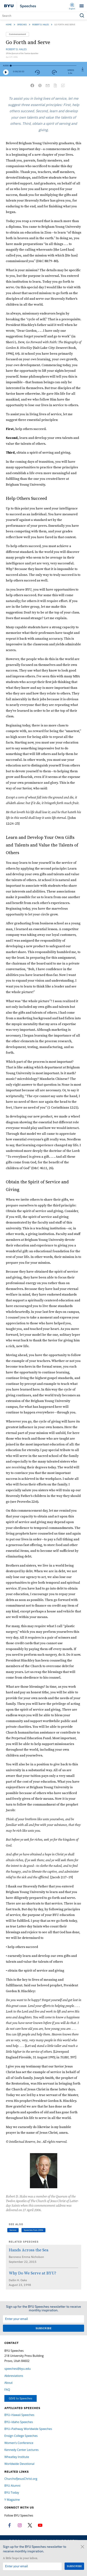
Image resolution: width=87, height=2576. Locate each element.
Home (8, 24)
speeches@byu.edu (17, 2368)
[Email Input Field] (43, 2319)
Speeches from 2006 (33, 2230)
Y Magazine (12, 2499)
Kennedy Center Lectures (21, 2449)
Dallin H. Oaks (18, 2280)
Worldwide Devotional (19, 2463)
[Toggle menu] (81, 6)
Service (12, 2230)
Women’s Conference (18, 2442)
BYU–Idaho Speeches (18, 2422)
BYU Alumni (12, 2485)
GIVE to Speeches (20, 2398)
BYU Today (11, 2492)
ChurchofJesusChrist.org (20, 2478)
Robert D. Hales (40, 24)
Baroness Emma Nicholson (26, 2256)
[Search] (43, 16)
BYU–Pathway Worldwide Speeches (28, 2428)
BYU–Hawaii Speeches (19, 2414)
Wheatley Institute (16, 2457)
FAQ (7, 2389)
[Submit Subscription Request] (43, 2328)
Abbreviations (13, 2375)
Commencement (17, 34)
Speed (70, 70)
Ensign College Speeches (21, 2435)
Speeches (28, 6)
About (8, 2382)
